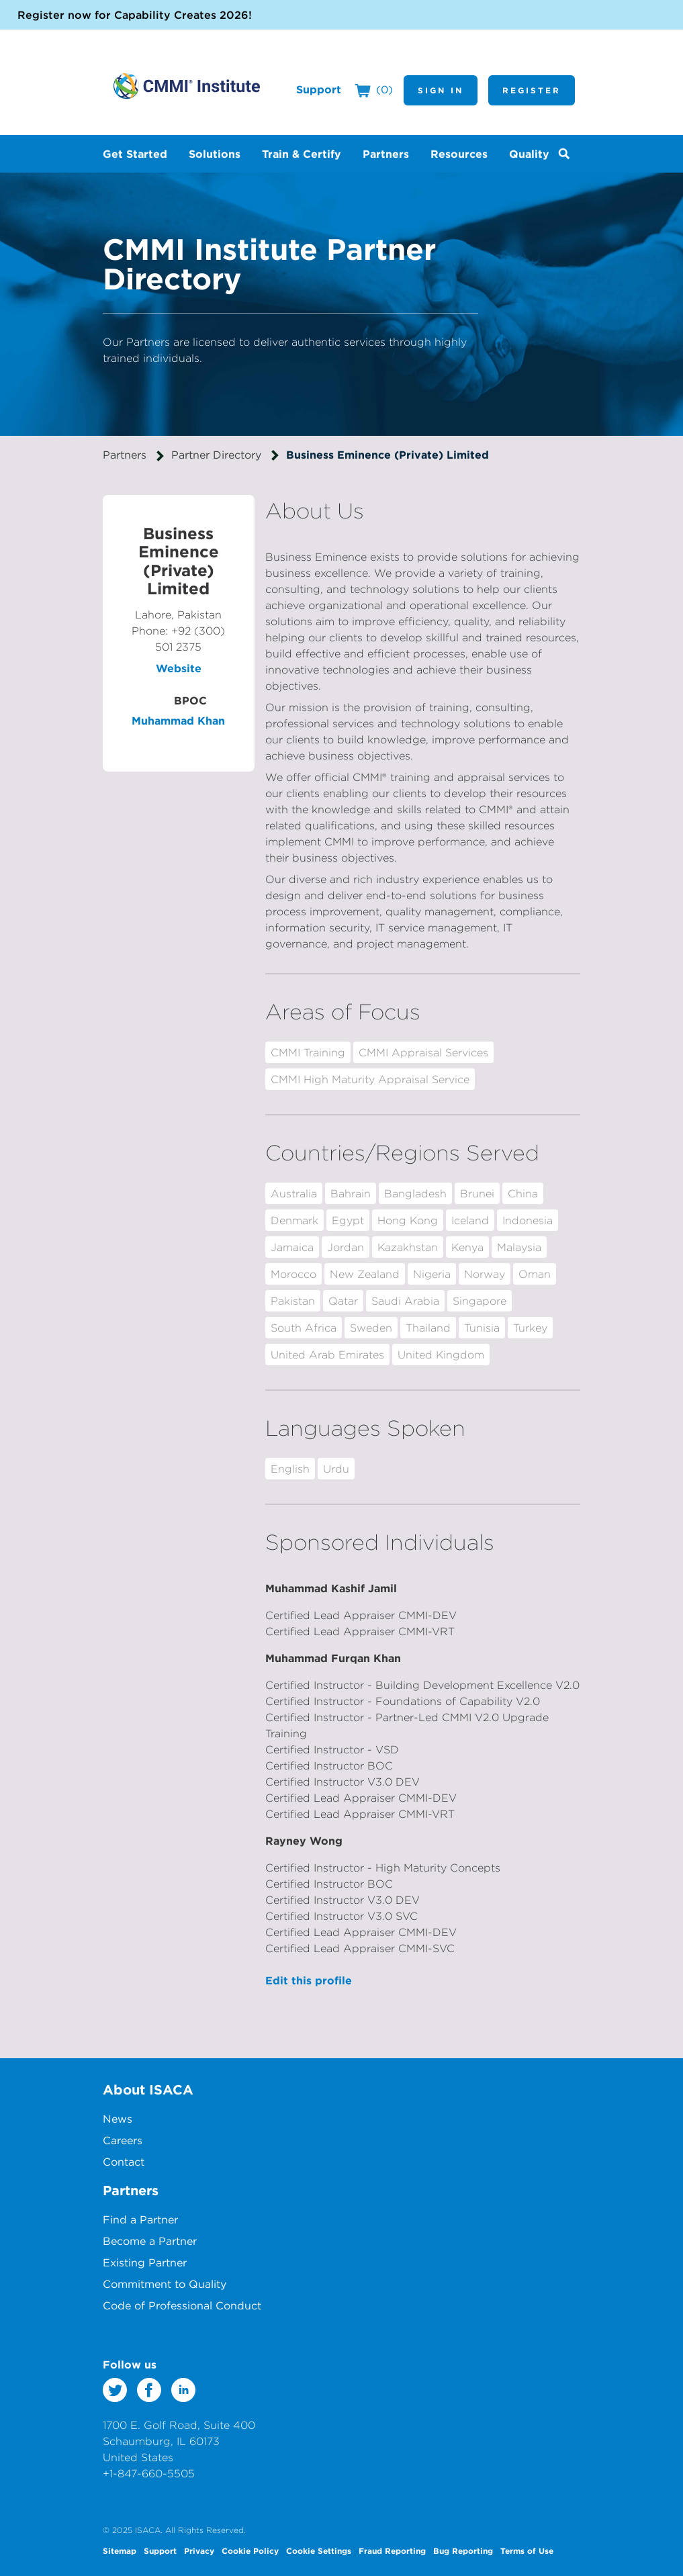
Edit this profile (308, 1980)
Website (178, 668)
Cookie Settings (318, 2550)
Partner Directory (216, 454)
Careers (122, 2140)
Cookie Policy (250, 2550)
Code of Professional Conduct (182, 2305)
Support (318, 89)
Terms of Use (526, 2550)
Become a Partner (150, 2241)
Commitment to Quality (164, 2284)
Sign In (440, 90)
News (117, 2118)
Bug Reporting (463, 2550)
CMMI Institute (187, 86)
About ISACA (148, 2089)
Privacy (199, 2550)
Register (531, 90)
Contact (123, 2161)
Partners (124, 454)
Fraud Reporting (392, 2550)
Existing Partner (145, 2262)
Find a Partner (140, 2219)
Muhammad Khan (178, 720)
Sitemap (119, 2550)
